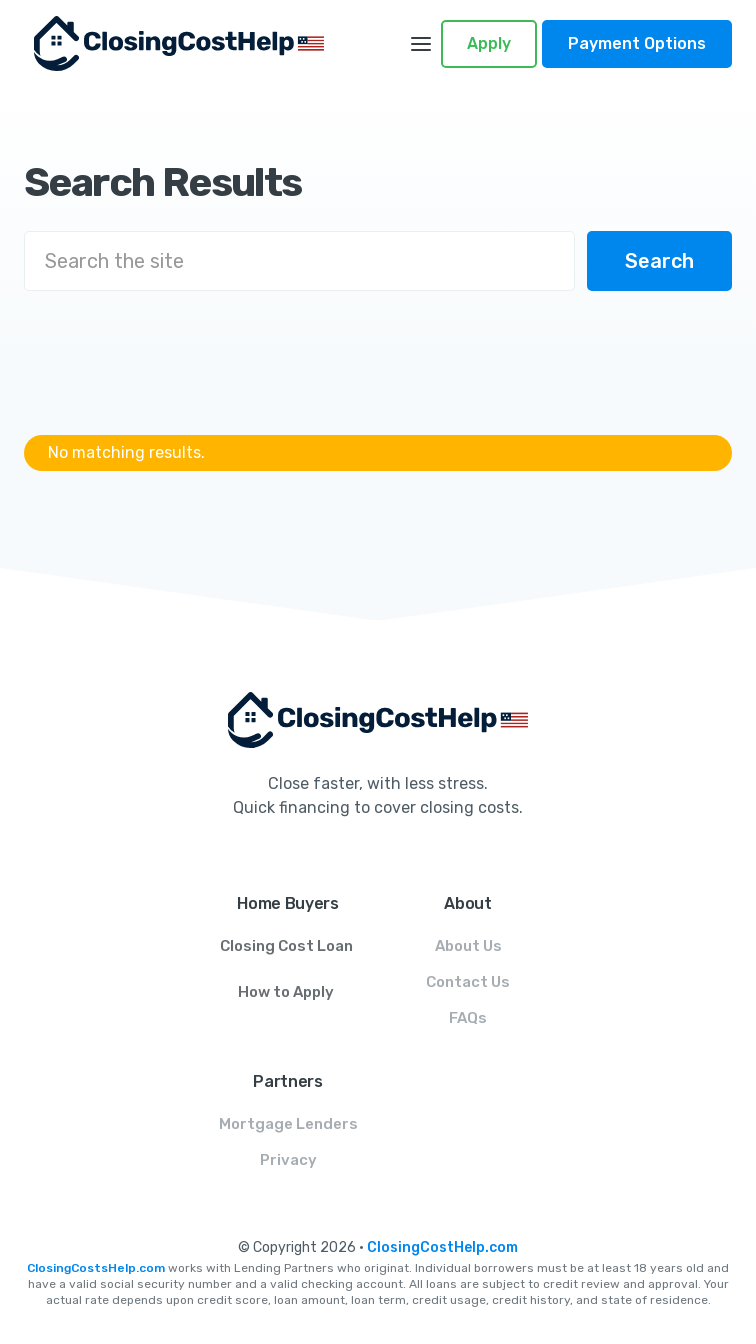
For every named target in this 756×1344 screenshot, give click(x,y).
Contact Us (468, 982)
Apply (489, 43)
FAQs (468, 1018)
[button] (421, 44)
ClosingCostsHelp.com (96, 1268)
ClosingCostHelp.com (442, 1247)
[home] (200, 43)
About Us (468, 946)
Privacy (288, 1160)
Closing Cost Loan (286, 946)
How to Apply (286, 992)
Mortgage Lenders (288, 1124)
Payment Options (637, 43)
